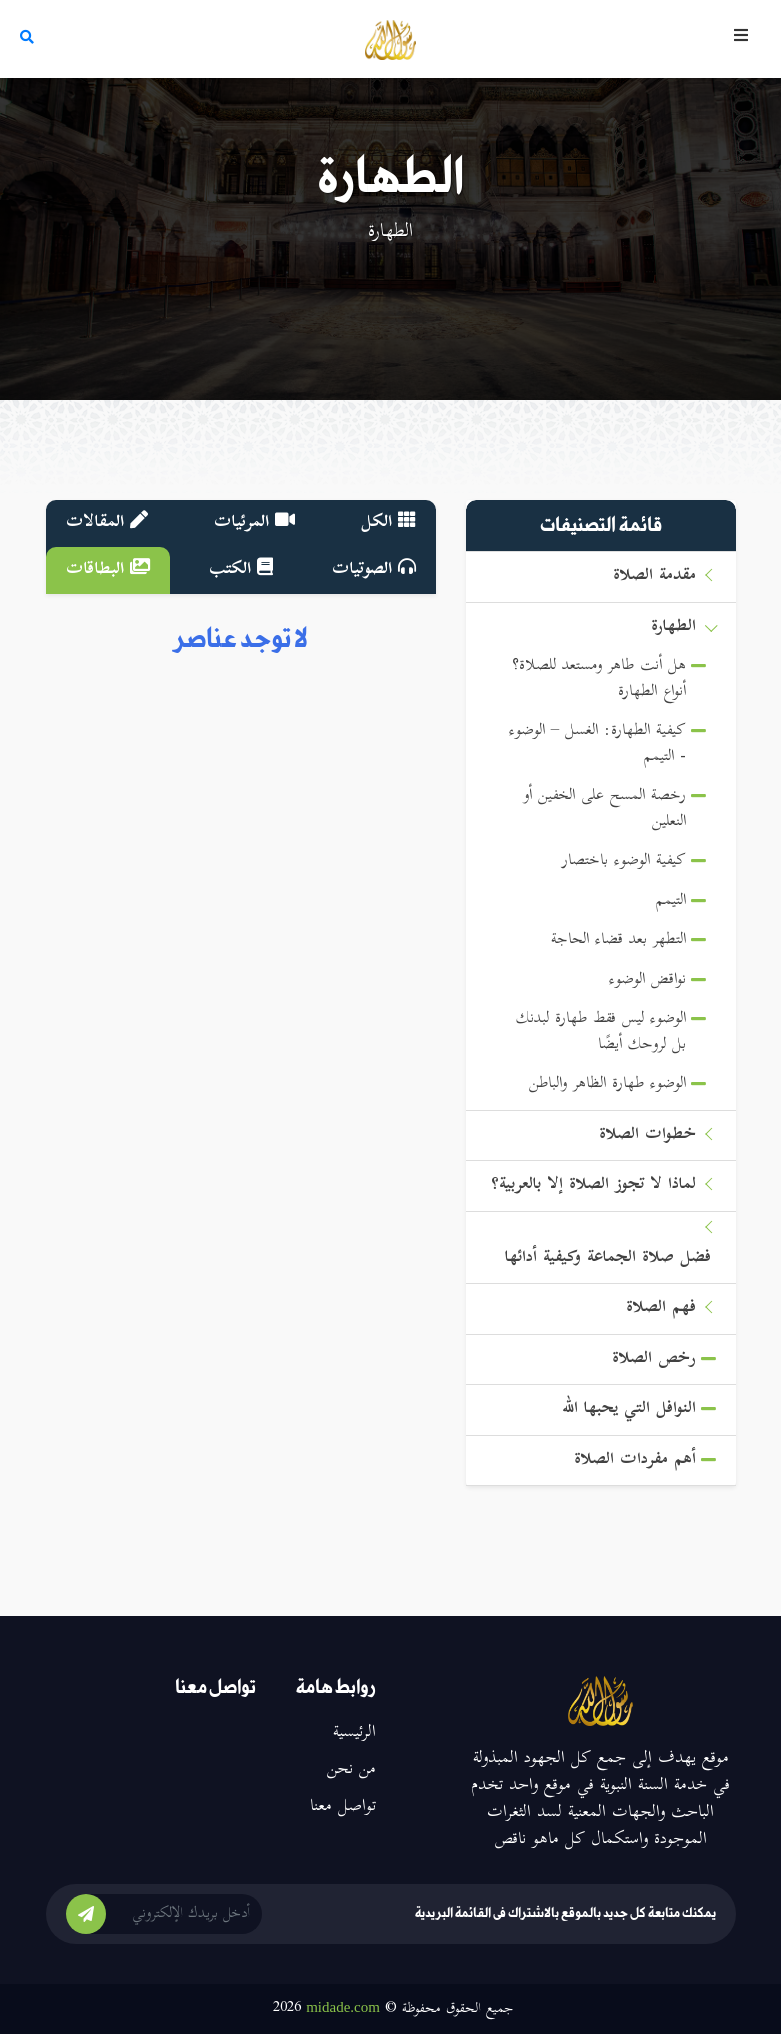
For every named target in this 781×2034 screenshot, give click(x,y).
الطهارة (673, 627)
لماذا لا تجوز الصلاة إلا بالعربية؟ (593, 1185)
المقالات (107, 523)
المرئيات (254, 523)
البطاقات (108, 570)
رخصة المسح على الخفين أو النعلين (604, 809)
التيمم (671, 901)
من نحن (351, 1770)
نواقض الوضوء (647, 980)
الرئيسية (354, 1733)
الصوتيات (374, 570)
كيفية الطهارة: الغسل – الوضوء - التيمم (597, 744)
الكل (388, 523)
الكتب (241, 570)
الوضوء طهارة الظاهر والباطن (607, 1084)
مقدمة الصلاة (654, 576)
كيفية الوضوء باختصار (624, 861)
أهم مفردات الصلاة (635, 1460)
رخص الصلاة (654, 1359)
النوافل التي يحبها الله (629, 1409)
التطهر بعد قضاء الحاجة (618, 940)
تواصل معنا (343, 1807)
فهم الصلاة (661, 1308)
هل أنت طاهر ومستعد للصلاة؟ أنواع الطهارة (599, 679)
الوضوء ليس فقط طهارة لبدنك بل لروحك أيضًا (601, 1032)
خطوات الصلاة (647, 1135)
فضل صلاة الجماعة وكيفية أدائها (608, 1258)
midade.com (343, 2007)
